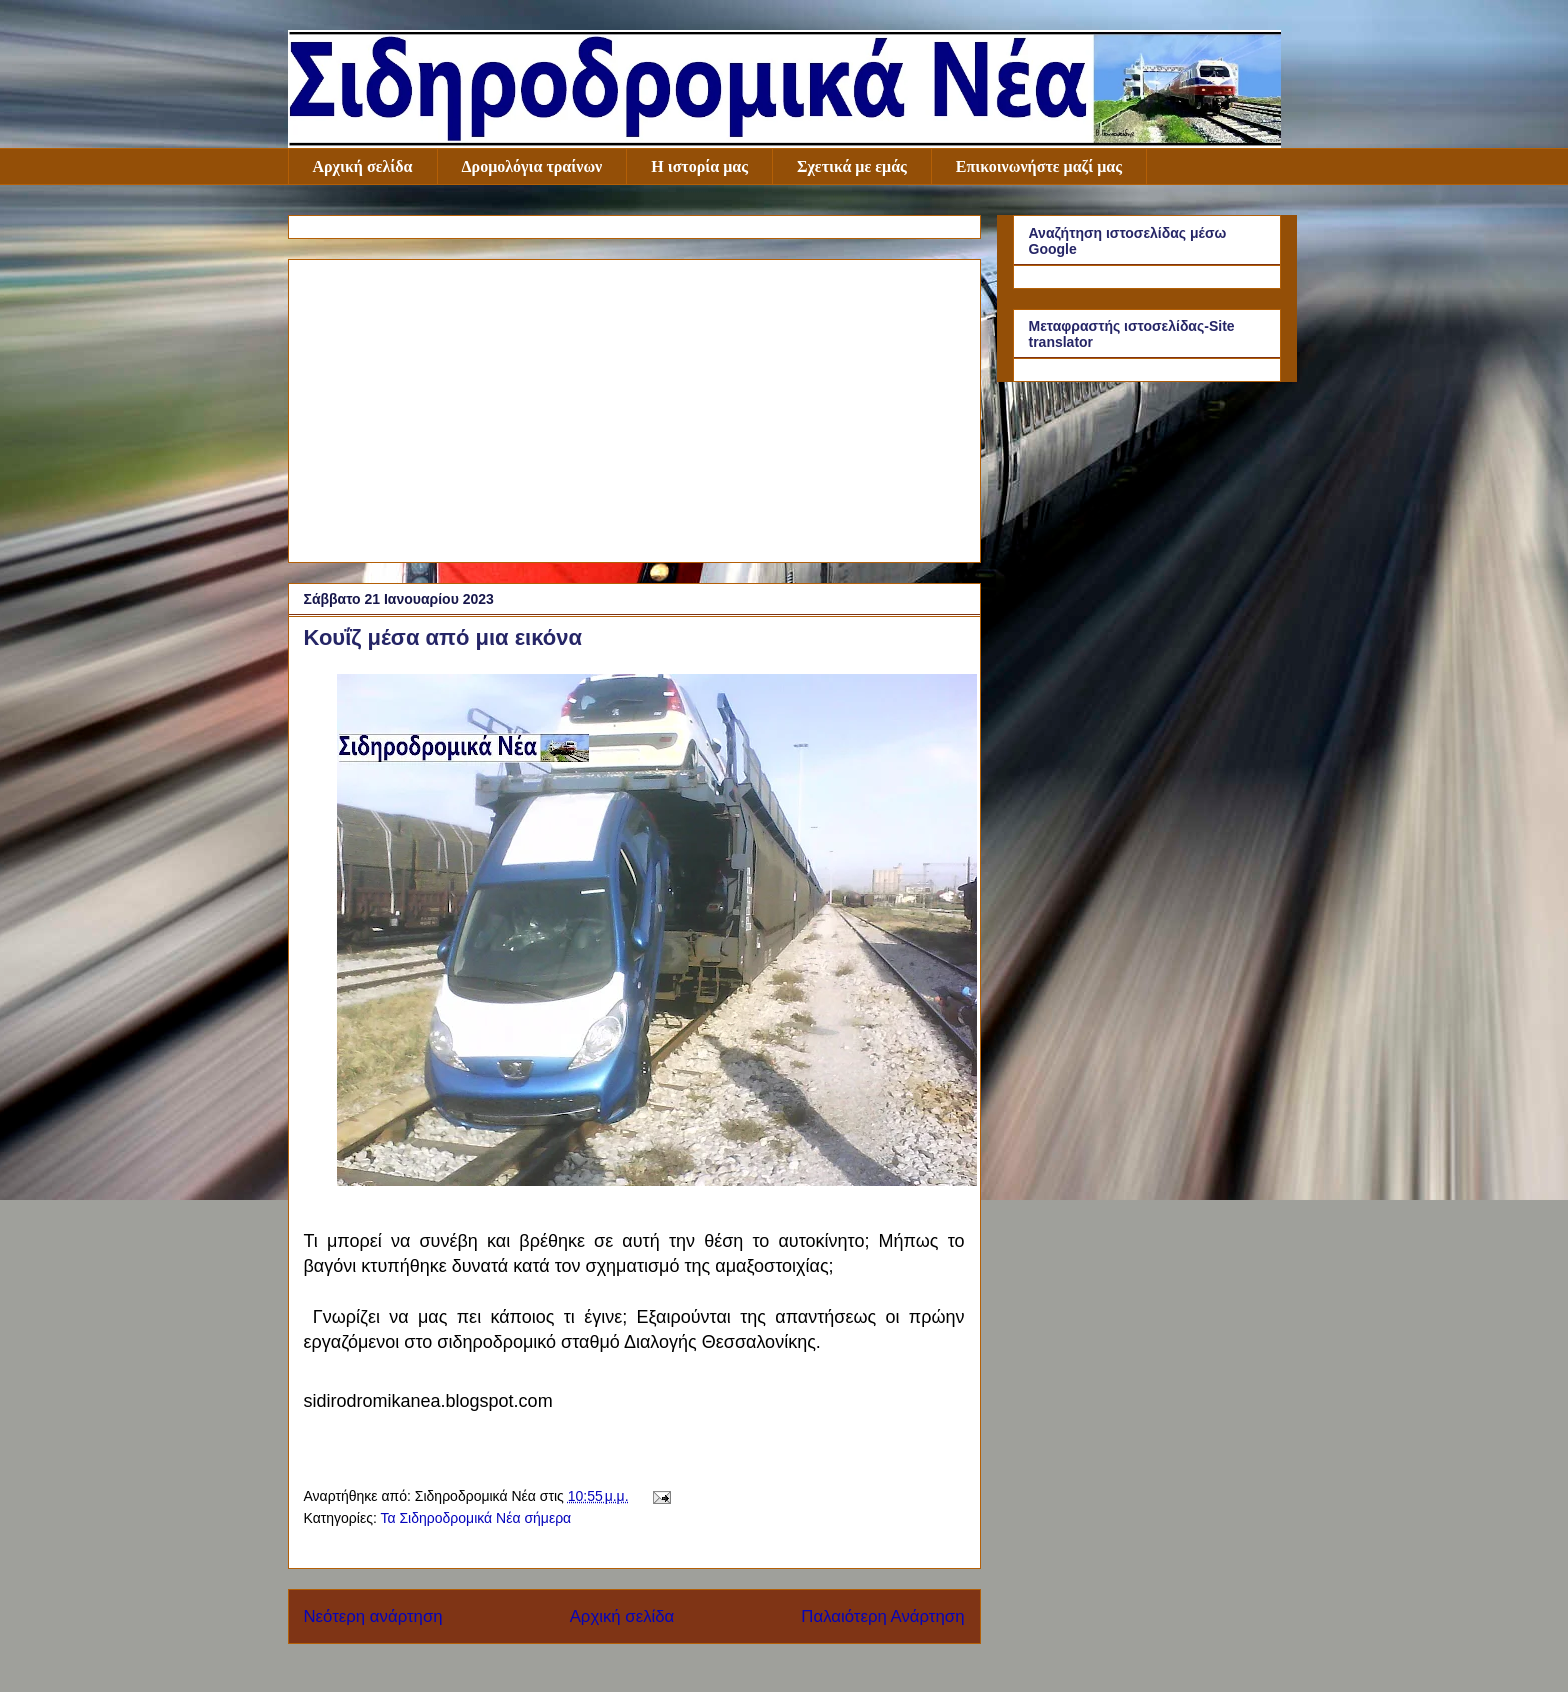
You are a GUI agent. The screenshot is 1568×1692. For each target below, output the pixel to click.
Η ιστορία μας (699, 166)
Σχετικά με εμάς (852, 166)
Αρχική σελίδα (363, 166)
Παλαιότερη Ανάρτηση (882, 1616)
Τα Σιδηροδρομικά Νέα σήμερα (475, 1518)
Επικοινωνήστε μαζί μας (1039, 166)
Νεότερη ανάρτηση (373, 1616)
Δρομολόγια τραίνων (532, 166)
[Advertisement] (634, 407)
